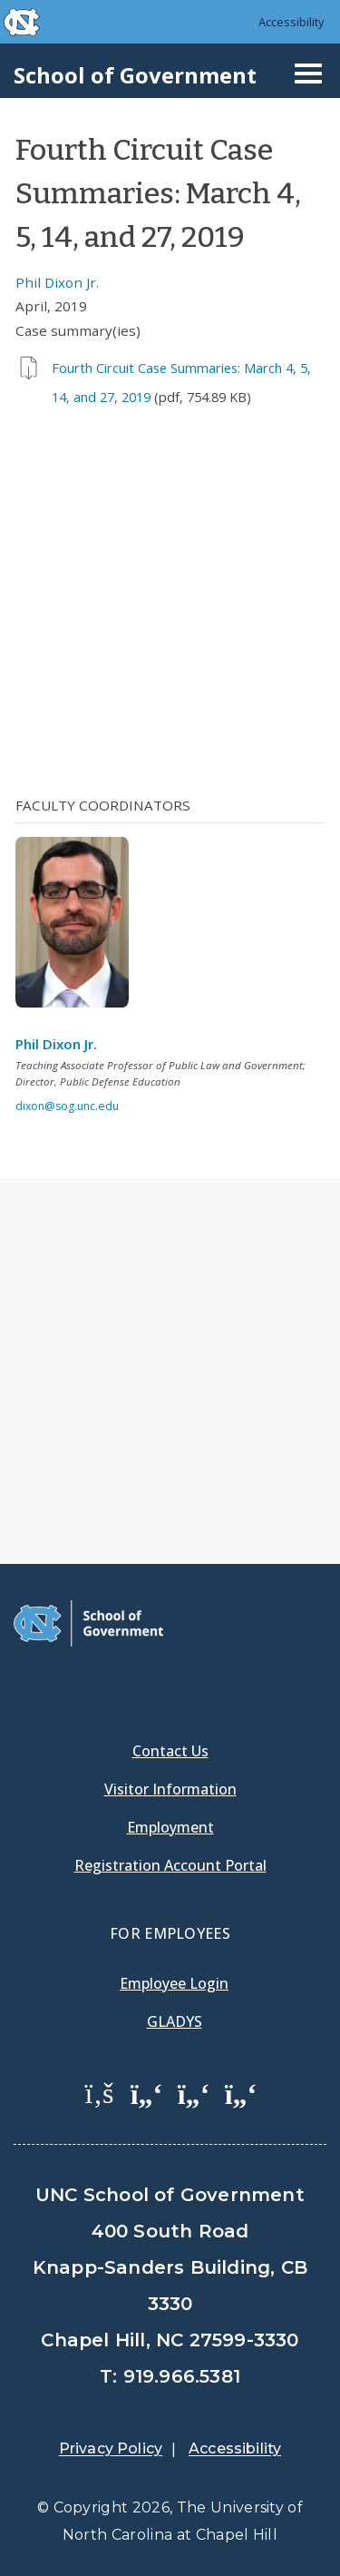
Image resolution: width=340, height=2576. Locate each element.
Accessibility (291, 22)
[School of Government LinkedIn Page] (194, 2092)
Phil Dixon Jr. (57, 282)
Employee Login (174, 1983)
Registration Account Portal (170, 1865)
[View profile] (78, 928)
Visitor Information (170, 1789)
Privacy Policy (110, 2448)
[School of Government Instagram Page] (241, 2092)
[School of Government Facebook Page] (100, 2092)
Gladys (174, 2021)
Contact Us (170, 1751)
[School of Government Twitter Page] (147, 2092)
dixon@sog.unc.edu (67, 1106)
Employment (170, 1827)
